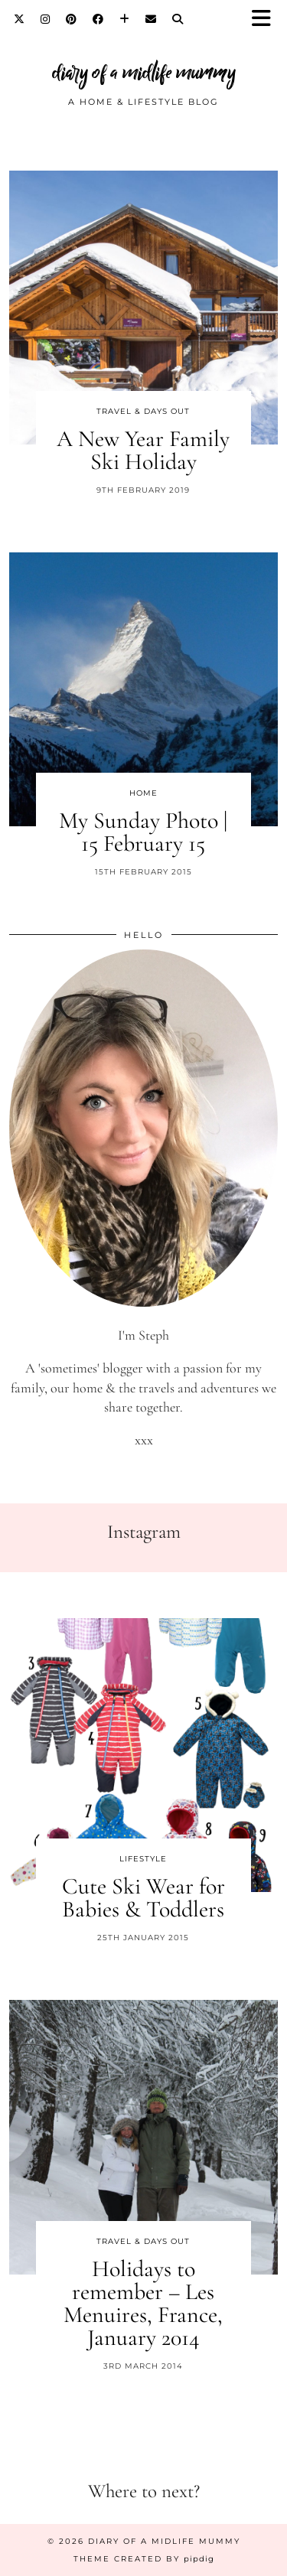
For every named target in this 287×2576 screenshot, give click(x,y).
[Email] (151, 19)
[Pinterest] (71, 19)
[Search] (178, 19)
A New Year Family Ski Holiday (143, 450)
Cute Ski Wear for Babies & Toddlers (143, 1897)
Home (143, 793)
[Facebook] (98, 19)
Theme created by (143, 2559)
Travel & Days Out (143, 411)
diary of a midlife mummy (144, 72)
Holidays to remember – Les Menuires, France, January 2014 (143, 2303)
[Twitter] (19, 19)
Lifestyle (143, 1859)
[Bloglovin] (124, 19)
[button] (266, 19)
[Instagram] (46, 19)
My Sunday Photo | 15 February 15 (143, 832)
